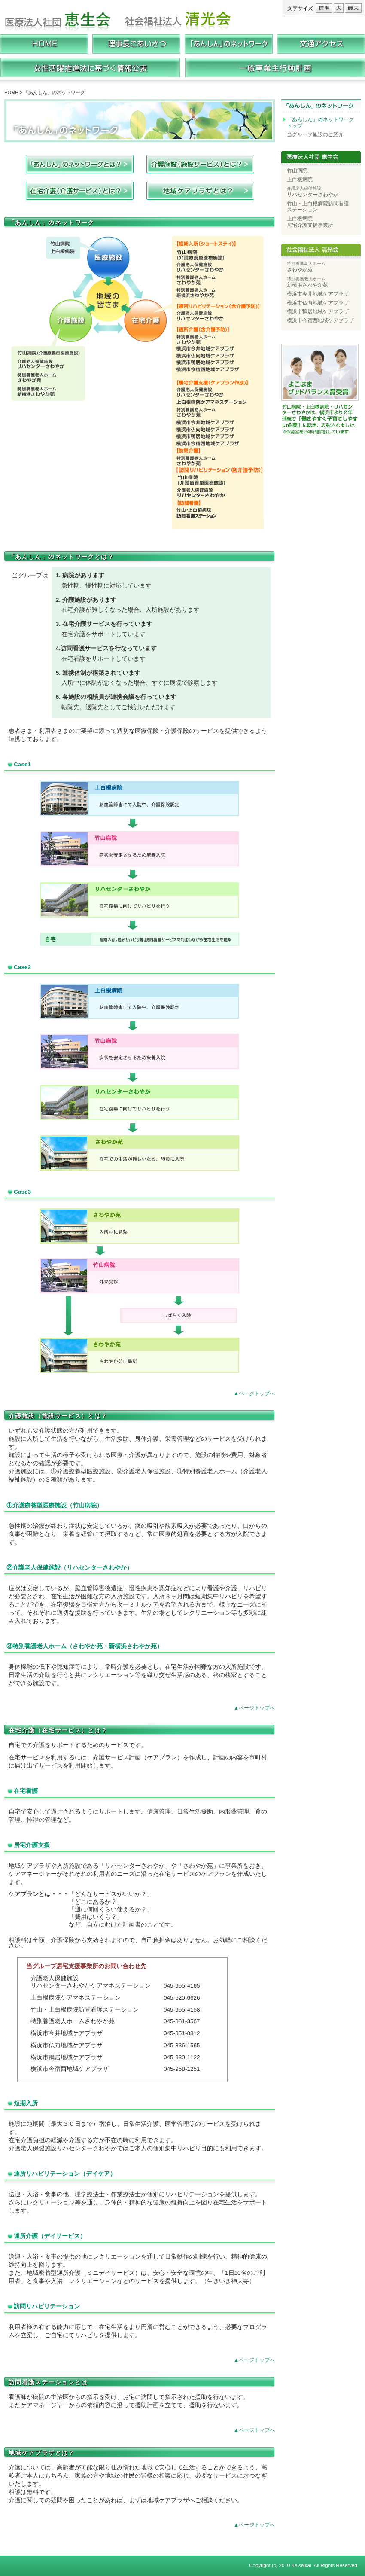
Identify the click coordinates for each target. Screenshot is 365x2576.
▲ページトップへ (254, 1393)
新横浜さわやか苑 (307, 282)
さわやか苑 (306, 267)
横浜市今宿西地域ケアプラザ (320, 320)
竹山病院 (297, 171)
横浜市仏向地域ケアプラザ (318, 303)
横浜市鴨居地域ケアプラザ (318, 311)
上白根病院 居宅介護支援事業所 (310, 222)
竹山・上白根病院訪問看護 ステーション (318, 207)
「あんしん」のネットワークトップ (320, 122)
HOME (11, 92)
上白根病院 (300, 180)
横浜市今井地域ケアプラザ (318, 294)
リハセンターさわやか (312, 192)
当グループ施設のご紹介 (315, 134)
